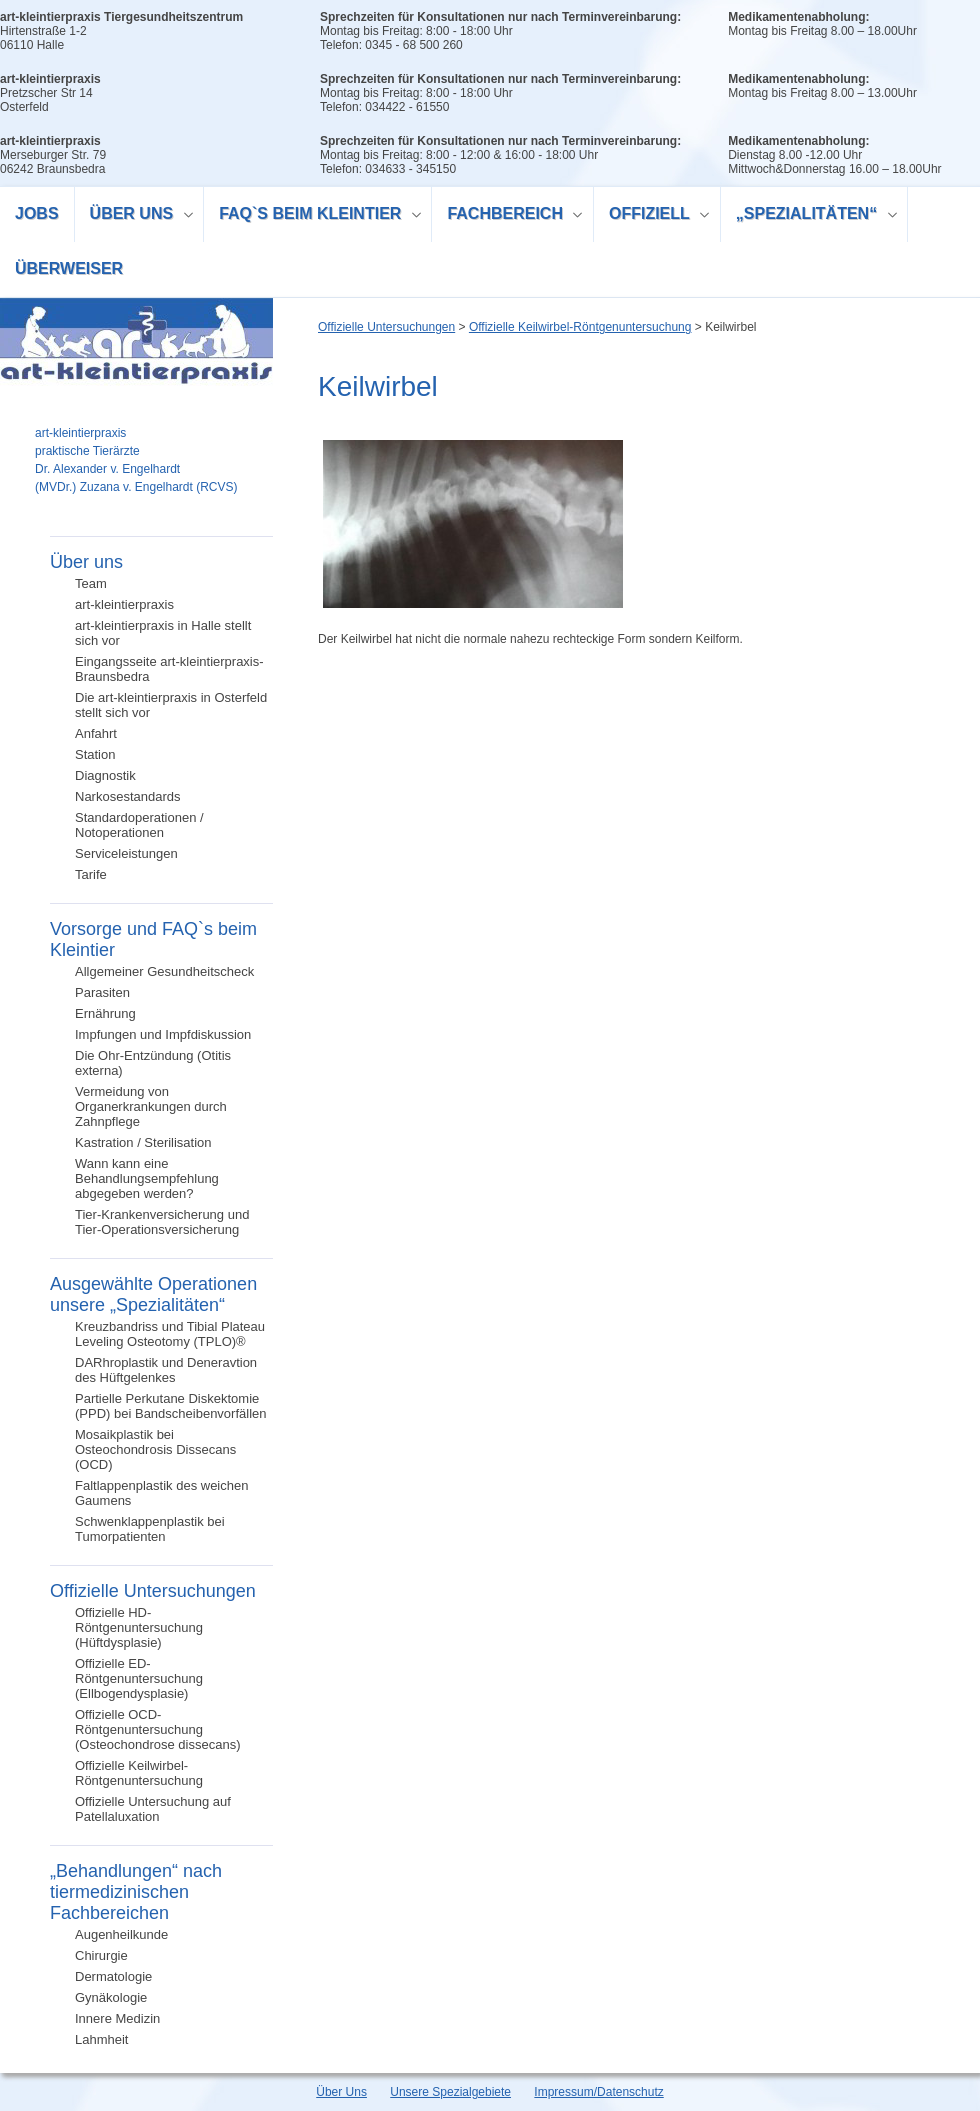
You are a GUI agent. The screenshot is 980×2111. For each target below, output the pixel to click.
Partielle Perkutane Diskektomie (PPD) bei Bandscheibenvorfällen (171, 1406)
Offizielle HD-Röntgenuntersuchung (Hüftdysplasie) (139, 1627)
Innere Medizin (117, 2018)
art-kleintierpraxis (124, 604)
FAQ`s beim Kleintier (313, 216)
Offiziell (652, 216)
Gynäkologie (111, 1997)
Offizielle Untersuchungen (153, 1591)
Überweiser (69, 268)
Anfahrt (96, 733)
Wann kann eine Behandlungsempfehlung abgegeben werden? (147, 1178)
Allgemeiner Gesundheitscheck (164, 971)
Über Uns (341, 2092)
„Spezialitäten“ (809, 216)
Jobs (37, 213)
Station (95, 754)
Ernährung (105, 1013)
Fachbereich (507, 216)
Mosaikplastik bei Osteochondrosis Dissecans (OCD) (155, 1449)
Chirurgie (101, 1955)
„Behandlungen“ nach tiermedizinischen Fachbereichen (136, 1892)
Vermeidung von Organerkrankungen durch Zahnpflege (151, 1106)
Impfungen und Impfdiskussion (163, 1034)
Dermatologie (113, 1976)
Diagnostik (105, 775)
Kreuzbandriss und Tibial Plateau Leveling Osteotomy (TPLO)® (170, 1334)
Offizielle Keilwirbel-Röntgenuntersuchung (139, 1773)
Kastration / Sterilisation (143, 1142)
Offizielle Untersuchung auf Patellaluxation (153, 1809)
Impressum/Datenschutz (598, 2092)
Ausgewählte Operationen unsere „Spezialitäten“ (153, 1294)
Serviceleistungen (126, 853)
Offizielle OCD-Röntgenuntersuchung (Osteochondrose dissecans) (157, 1729)
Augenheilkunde (121, 1934)
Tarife (91, 874)
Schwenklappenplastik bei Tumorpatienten (150, 1529)
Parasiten (102, 992)
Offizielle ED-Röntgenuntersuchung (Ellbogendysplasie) (139, 1678)
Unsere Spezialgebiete (450, 2092)
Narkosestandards (128, 796)
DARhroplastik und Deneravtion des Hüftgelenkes (166, 1370)
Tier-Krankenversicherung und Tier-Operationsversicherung (162, 1222)
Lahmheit (101, 2039)
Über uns (134, 216)
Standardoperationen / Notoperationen (139, 825)
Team (91, 583)
